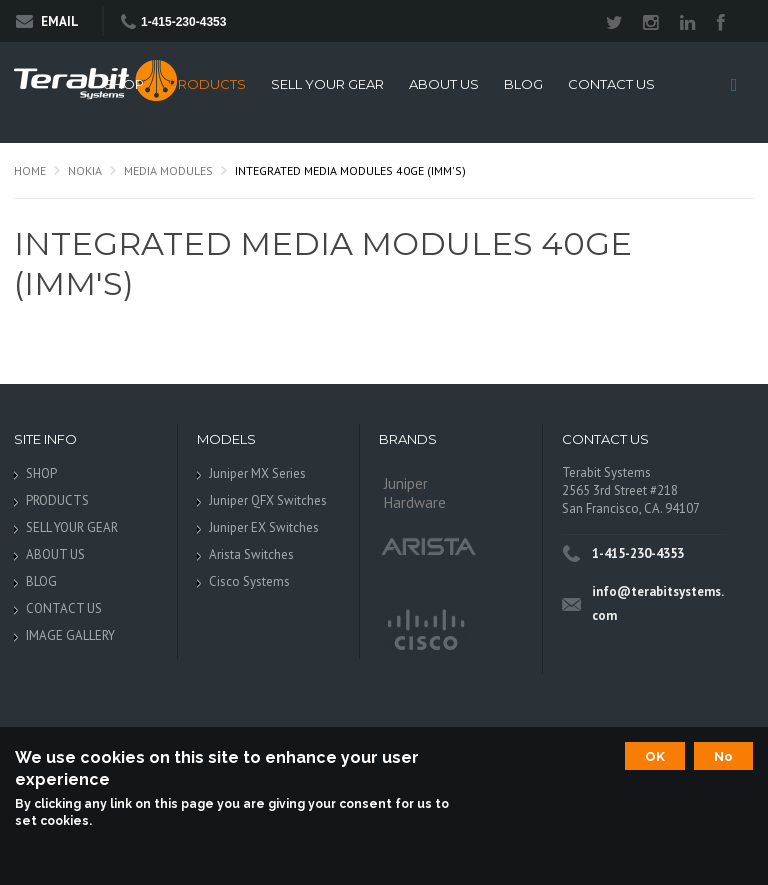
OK (655, 756)
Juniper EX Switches (264, 527)
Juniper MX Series (257, 473)
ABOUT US (444, 84)
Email (47, 21)
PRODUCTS (207, 84)
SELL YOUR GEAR (327, 84)
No (723, 756)
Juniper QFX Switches (268, 500)
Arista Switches (251, 554)
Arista (429, 545)
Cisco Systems (249, 581)
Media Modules (168, 170)
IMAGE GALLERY (70, 635)
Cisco (424, 631)
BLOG (523, 84)
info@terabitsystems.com (658, 603)
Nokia (85, 170)
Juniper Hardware (415, 493)
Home (30, 170)
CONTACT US (611, 84)
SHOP (124, 84)
